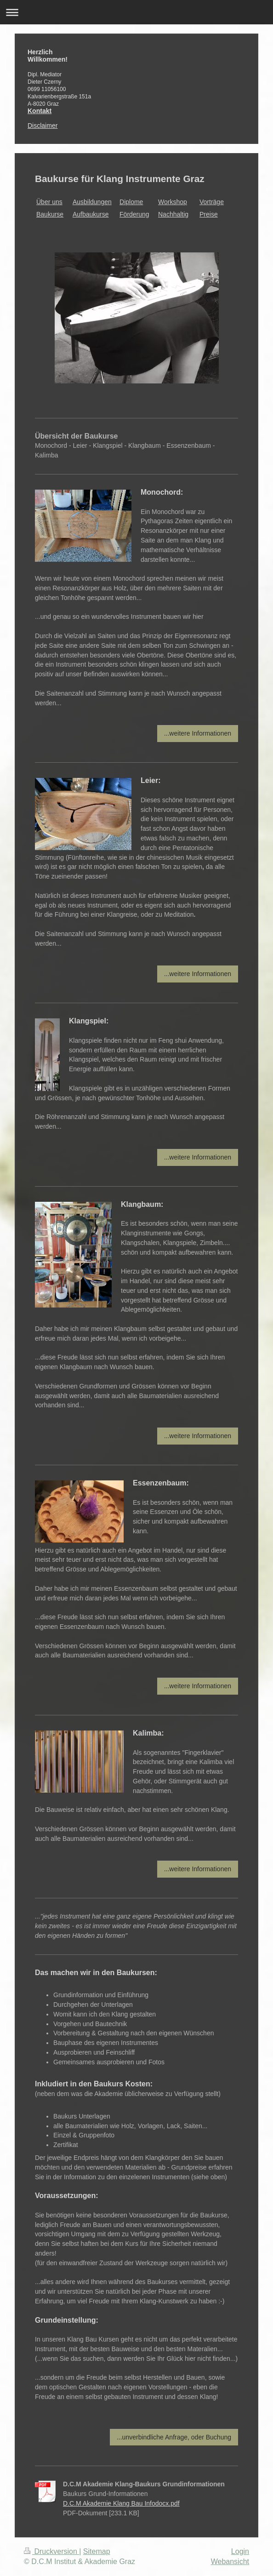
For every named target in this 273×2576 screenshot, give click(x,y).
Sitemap (96, 2551)
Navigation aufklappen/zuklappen (136, 12)
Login (240, 2551)
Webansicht (230, 2561)
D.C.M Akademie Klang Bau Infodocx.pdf (121, 2503)
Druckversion (51, 2551)
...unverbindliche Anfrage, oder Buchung (174, 2437)
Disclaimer (42, 125)
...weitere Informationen (197, 733)
